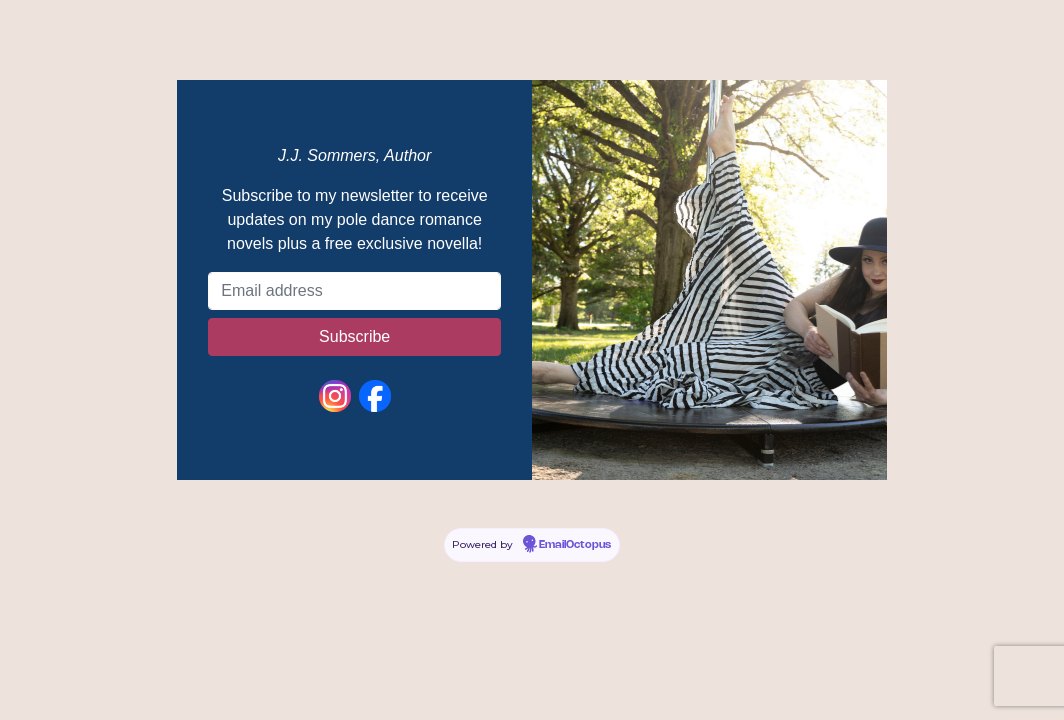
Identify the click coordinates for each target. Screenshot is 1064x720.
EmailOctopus (575, 545)
